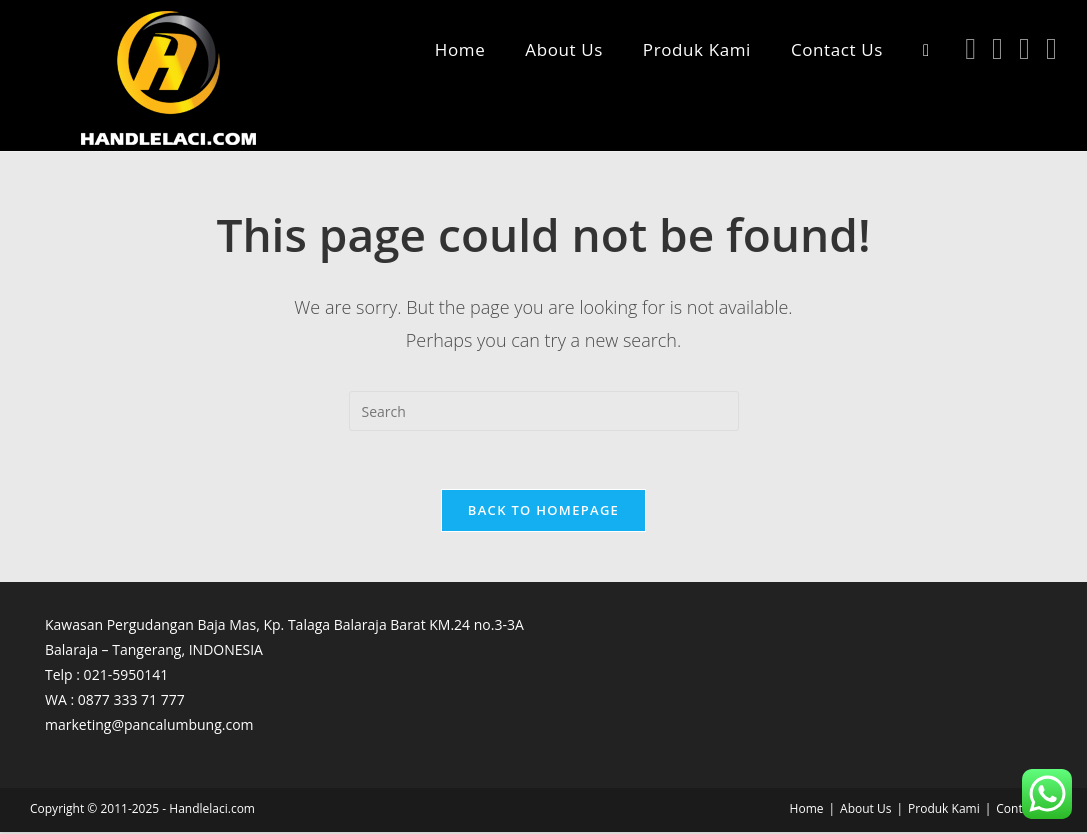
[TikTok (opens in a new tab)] (1051, 48)
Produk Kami (944, 810)
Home (807, 810)
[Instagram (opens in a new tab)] (997, 48)
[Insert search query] (544, 411)
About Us (865, 810)
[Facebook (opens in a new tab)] (970, 48)
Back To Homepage (543, 512)
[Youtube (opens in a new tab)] (1024, 48)
